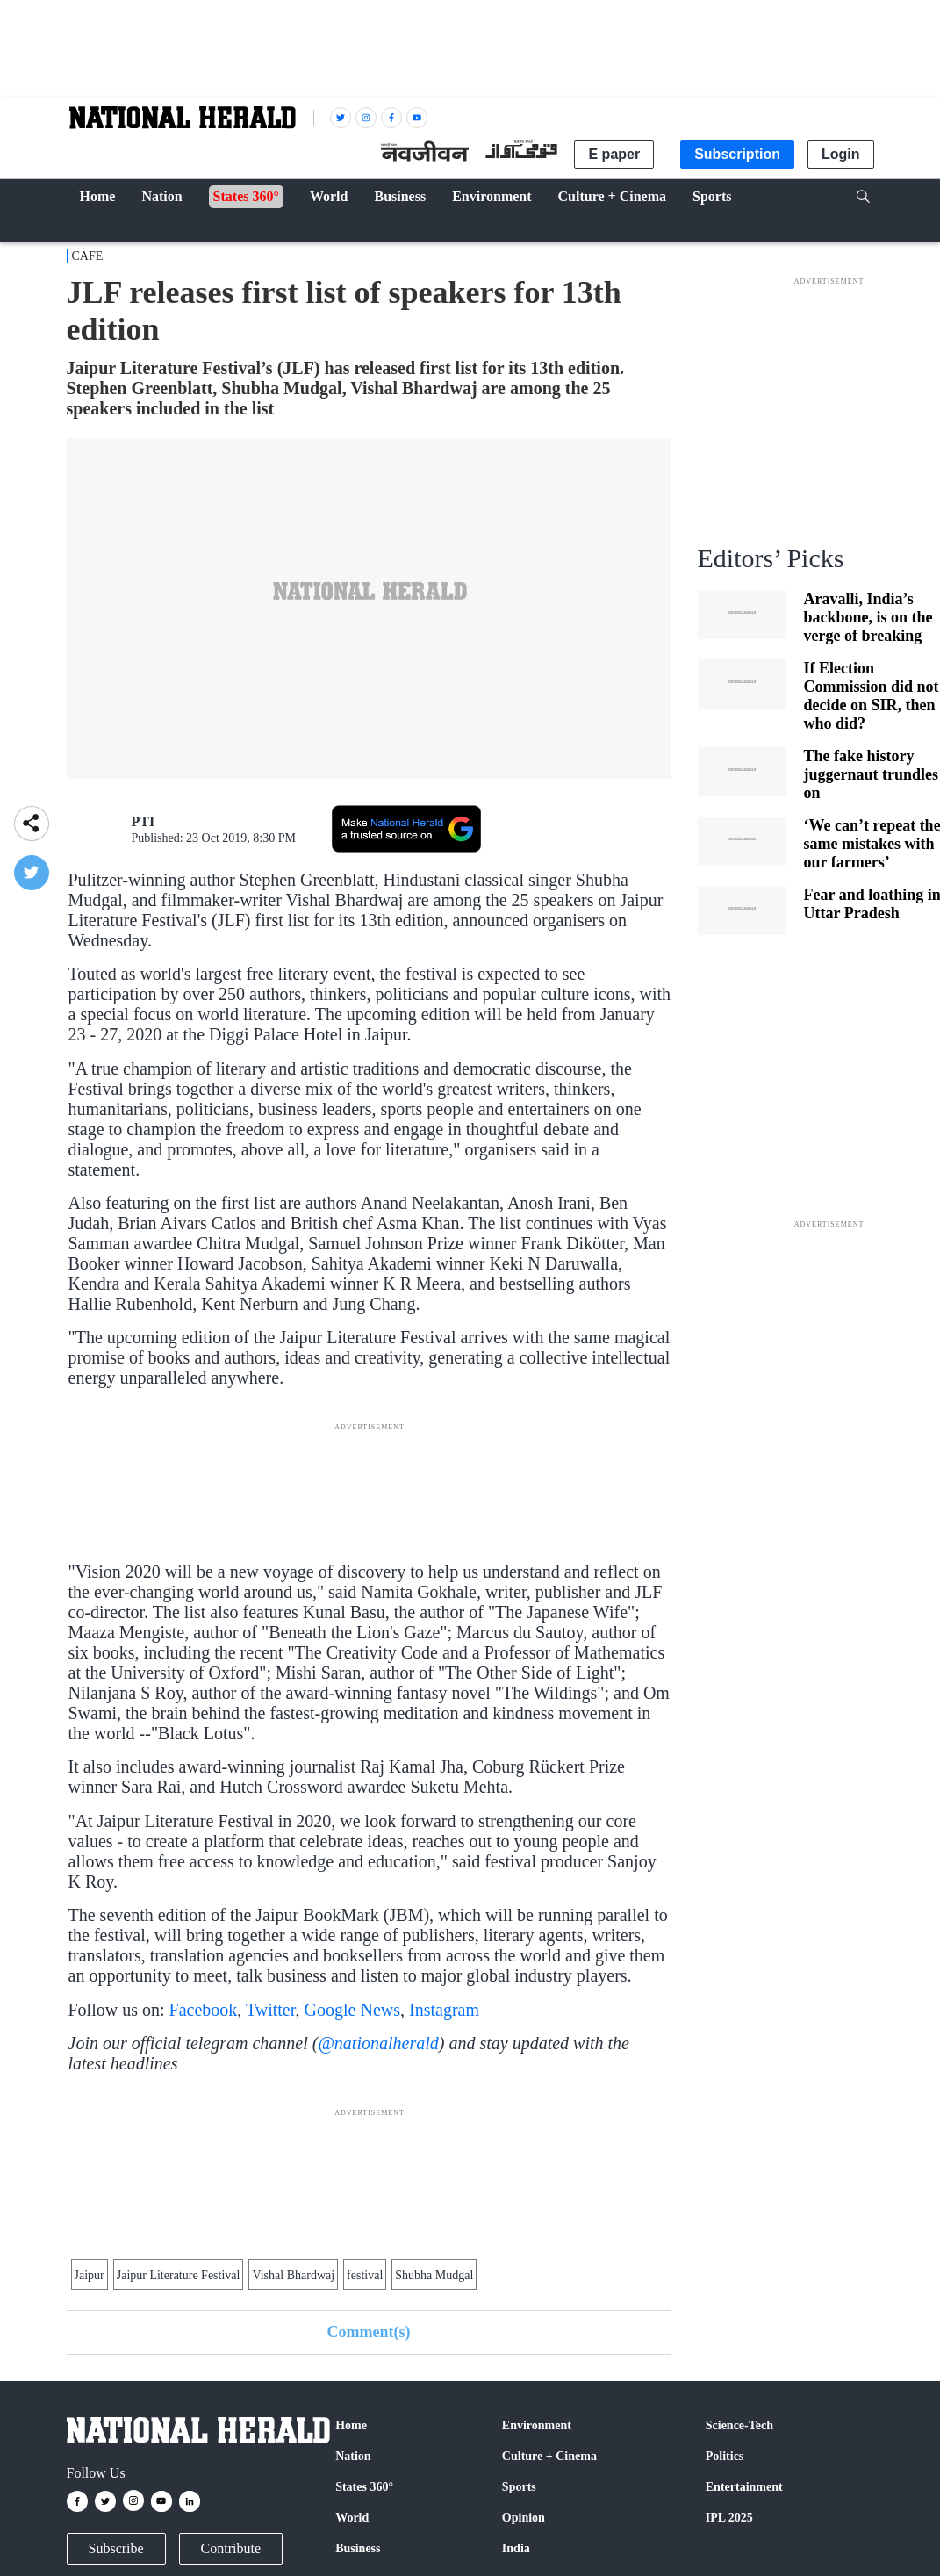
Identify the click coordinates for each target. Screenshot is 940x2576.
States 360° (364, 2486)
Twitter (271, 2009)
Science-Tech (739, 2425)
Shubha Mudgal (434, 2275)
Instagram (444, 2009)
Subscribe (116, 2548)
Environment (536, 2425)
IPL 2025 (729, 2517)
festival (365, 2275)
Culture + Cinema (549, 2456)
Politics (725, 2456)
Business (357, 2548)
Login (841, 154)
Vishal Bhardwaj (293, 2275)
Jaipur (89, 2275)
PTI (143, 821)
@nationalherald (378, 2043)
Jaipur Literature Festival (178, 2275)
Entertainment (744, 2486)
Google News (352, 2009)
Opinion (523, 2517)
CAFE (88, 256)
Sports (519, 2486)
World (352, 2517)
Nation (352, 2456)
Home (351, 2425)
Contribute (231, 2548)
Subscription (737, 154)
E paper (614, 154)
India (516, 2548)
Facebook (203, 2009)
